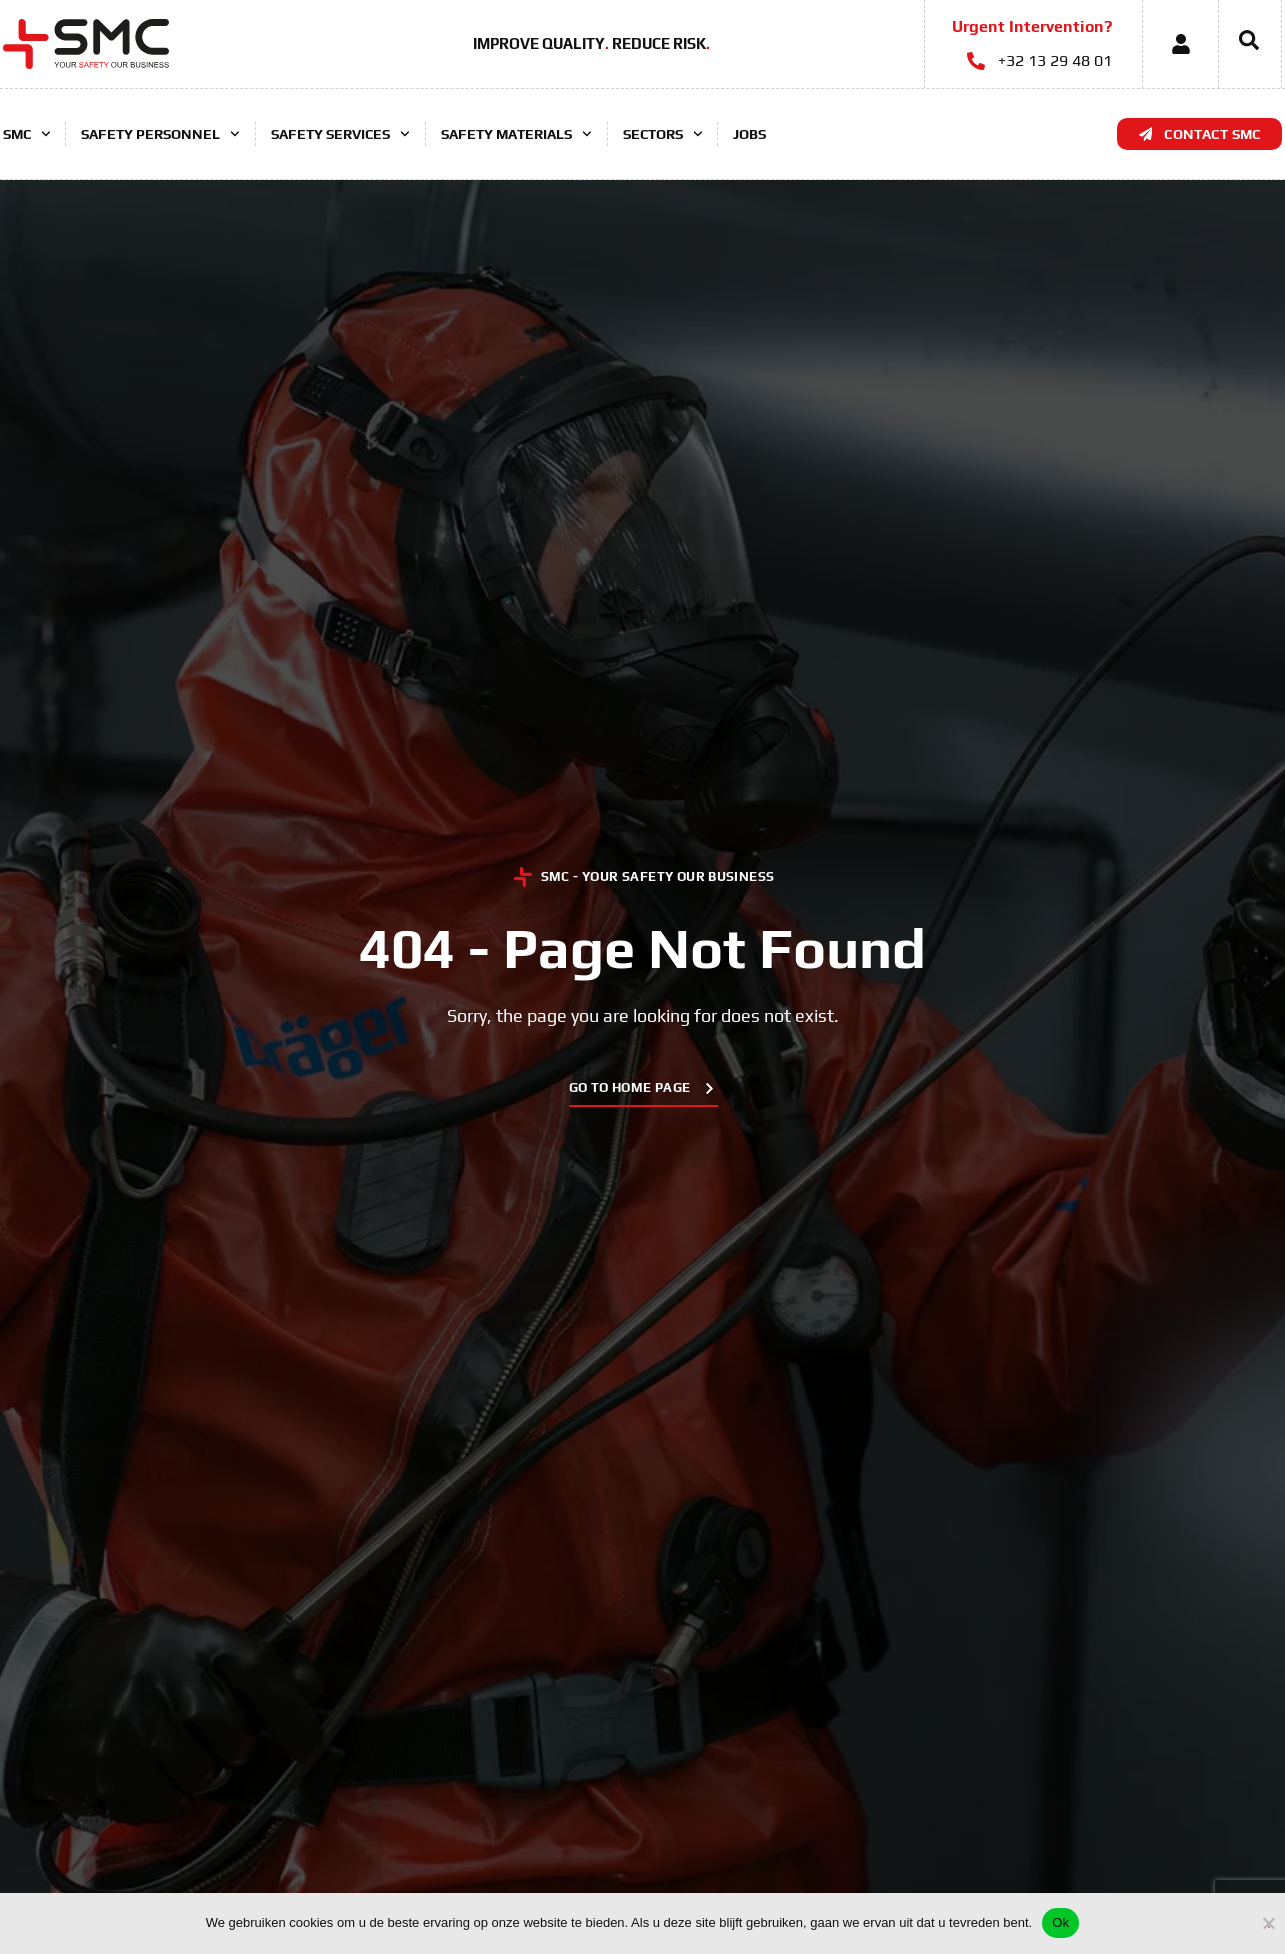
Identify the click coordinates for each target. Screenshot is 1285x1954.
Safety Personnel (160, 134)
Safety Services (340, 134)
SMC (27, 134)
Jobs (749, 134)
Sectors (663, 134)
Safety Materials (516, 134)
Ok (1060, 1922)
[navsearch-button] (1239, 44)
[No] (1269, 1920)
